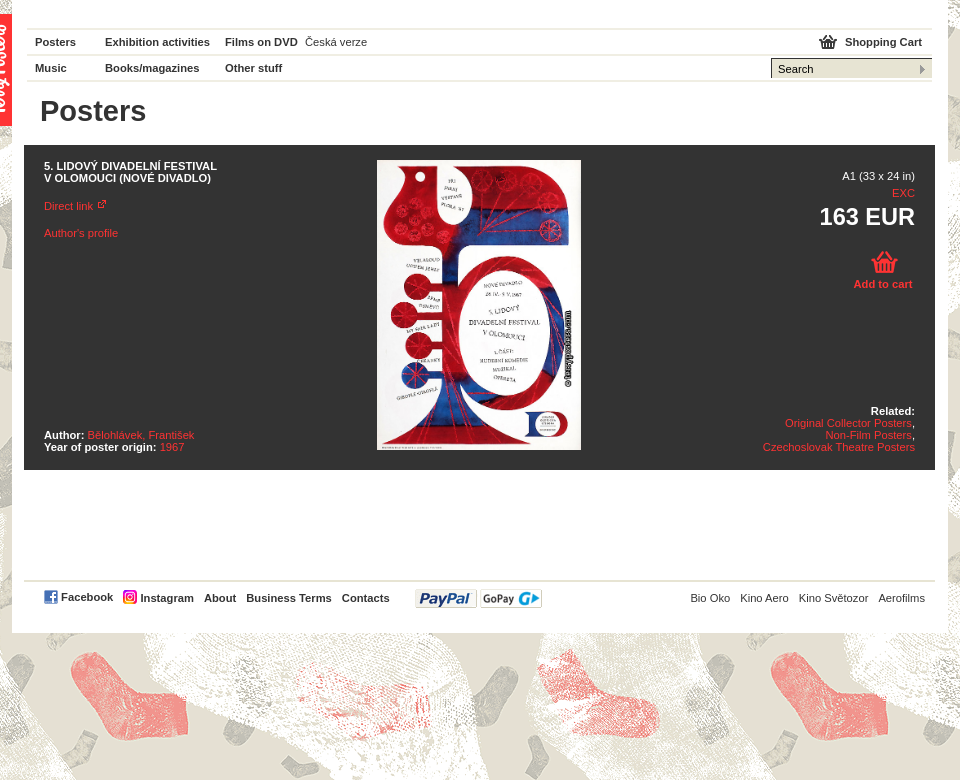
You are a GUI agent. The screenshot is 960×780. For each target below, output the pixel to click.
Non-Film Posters (868, 435)
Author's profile (81, 233)
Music (51, 68)
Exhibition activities (157, 42)
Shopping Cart (883, 42)
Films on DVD (261, 42)
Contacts (366, 598)
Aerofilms (901, 598)
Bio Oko (710, 598)
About (220, 598)
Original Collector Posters (848, 423)
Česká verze (336, 42)
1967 (172, 447)
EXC (903, 193)
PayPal (478, 598)
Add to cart (882, 284)
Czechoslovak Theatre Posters (839, 447)
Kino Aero (764, 598)
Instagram (166, 598)
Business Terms (289, 598)
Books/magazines (152, 68)
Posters (55, 42)
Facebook (87, 597)
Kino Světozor (834, 598)
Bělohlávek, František (141, 435)
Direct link (68, 206)
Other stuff (253, 68)
